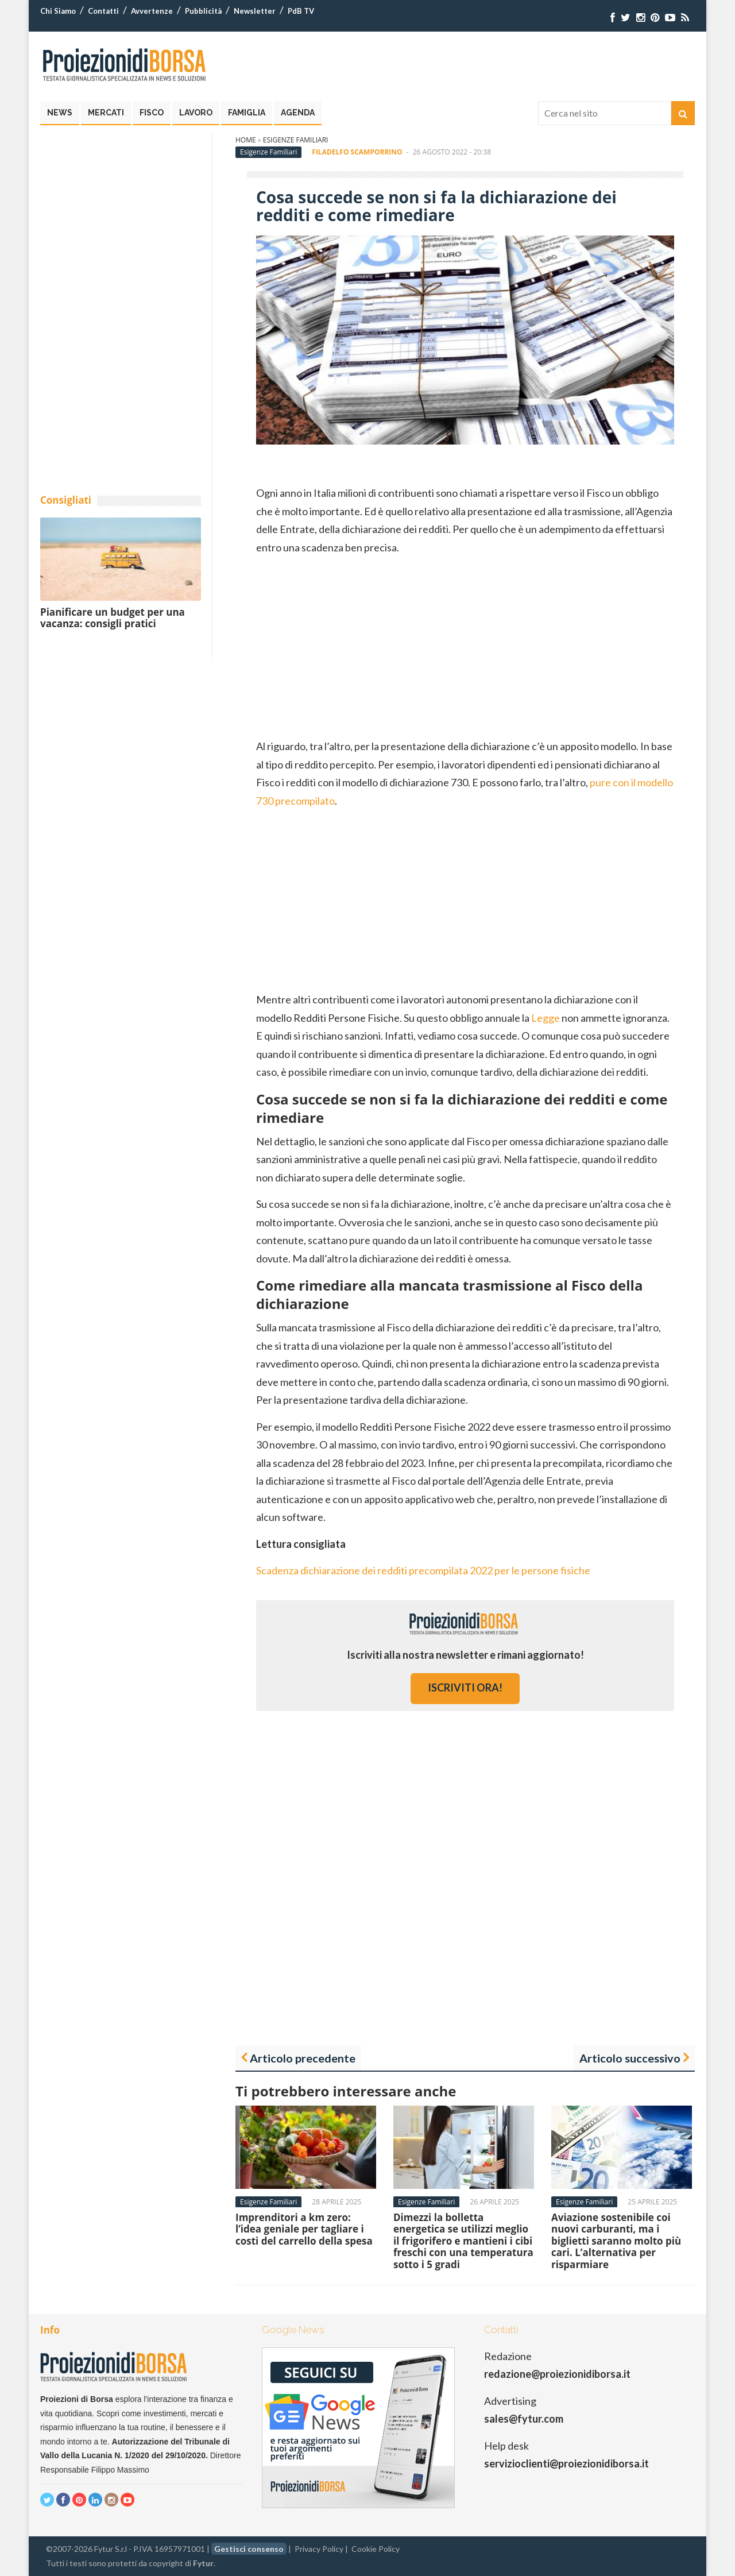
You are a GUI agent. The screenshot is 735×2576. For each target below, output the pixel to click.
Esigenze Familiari (295, 140)
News (59, 112)
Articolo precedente (302, 2058)
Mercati (106, 112)
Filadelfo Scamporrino (357, 152)
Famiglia (246, 112)
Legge (545, 1017)
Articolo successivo (629, 2058)
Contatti (103, 11)
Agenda (298, 112)
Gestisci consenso (249, 2549)
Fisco (152, 112)
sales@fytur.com (523, 2418)
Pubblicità (203, 11)
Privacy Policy (319, 2549)
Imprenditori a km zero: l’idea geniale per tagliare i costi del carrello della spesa (304, 2229)
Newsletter (255, 11)
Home (245, 140)
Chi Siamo (58, 11)
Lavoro (195, 112)
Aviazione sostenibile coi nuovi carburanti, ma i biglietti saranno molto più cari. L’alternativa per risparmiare (616, 2241)
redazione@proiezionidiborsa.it (557, 2374)
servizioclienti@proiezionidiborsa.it (566, 2463)
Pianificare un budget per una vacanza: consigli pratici (112, 617)
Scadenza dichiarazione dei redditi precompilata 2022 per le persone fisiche (423, 1570)
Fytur (203, 2563)
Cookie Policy (375, 2549)
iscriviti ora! (465, 1687)
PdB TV (301, 11)
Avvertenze (152, 11)
